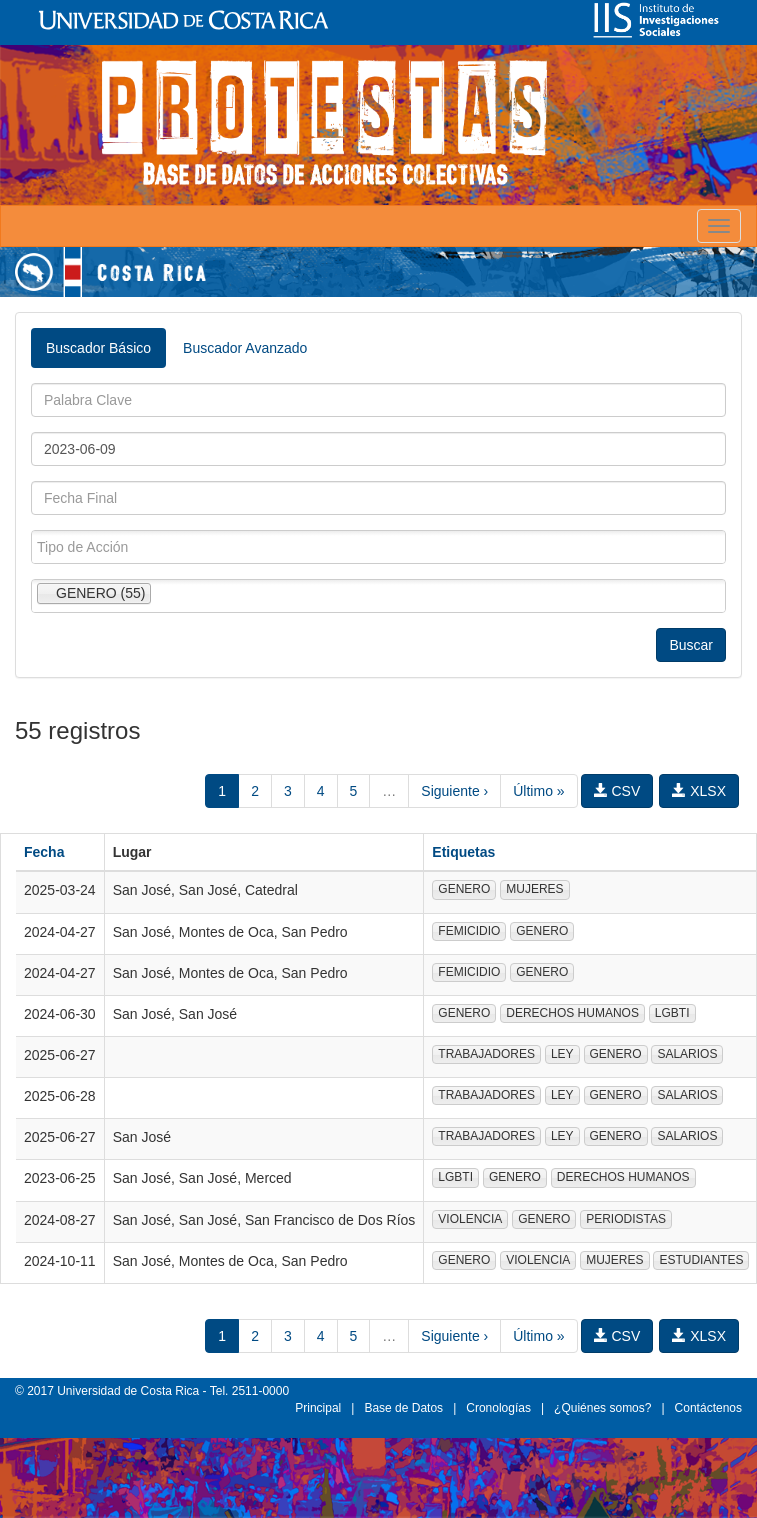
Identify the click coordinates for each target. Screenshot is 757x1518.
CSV (617, 791)
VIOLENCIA (470, 1219)
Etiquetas (463, 852)
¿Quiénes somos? (602, 1408)
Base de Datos (403, 1408)
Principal (318, 1408)
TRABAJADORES (486, 1054)
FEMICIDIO (469, 931)
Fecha (44, 852)
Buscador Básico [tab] (98, 348)
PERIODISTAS (626, 1219)
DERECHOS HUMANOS (572, 1013)
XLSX (699, 791)
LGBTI (672, 1013)
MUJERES (534, 889)
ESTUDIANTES (701, 1260)
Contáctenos (708, 1408)
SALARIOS (687, 1054)
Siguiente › (454, 791)
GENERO (464, 889)
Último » (538, 791)
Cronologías (498, 1408)
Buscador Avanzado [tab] (245, 348)
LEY (562, 1054)
